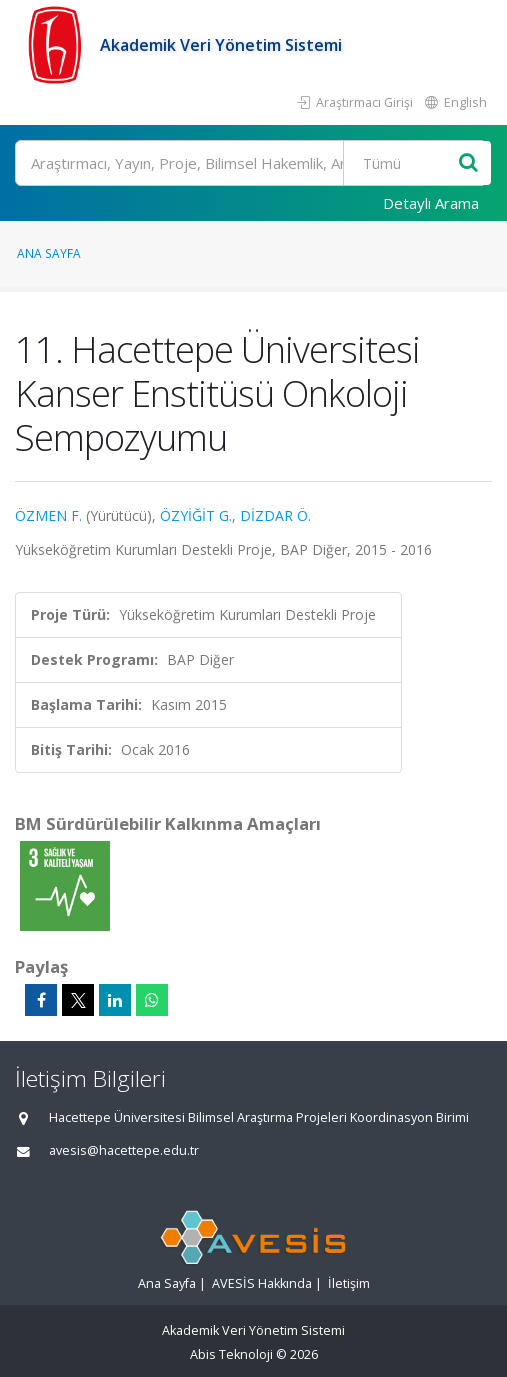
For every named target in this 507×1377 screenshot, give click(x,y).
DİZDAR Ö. (275, 515)
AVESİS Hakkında (262, 1283)
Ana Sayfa (49, 253)
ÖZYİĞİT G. (196, 515)
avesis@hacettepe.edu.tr (124, 1150)
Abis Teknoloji (231, 1354)
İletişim (349, 1283)
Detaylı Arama (431, 203)
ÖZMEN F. (48, 515)
